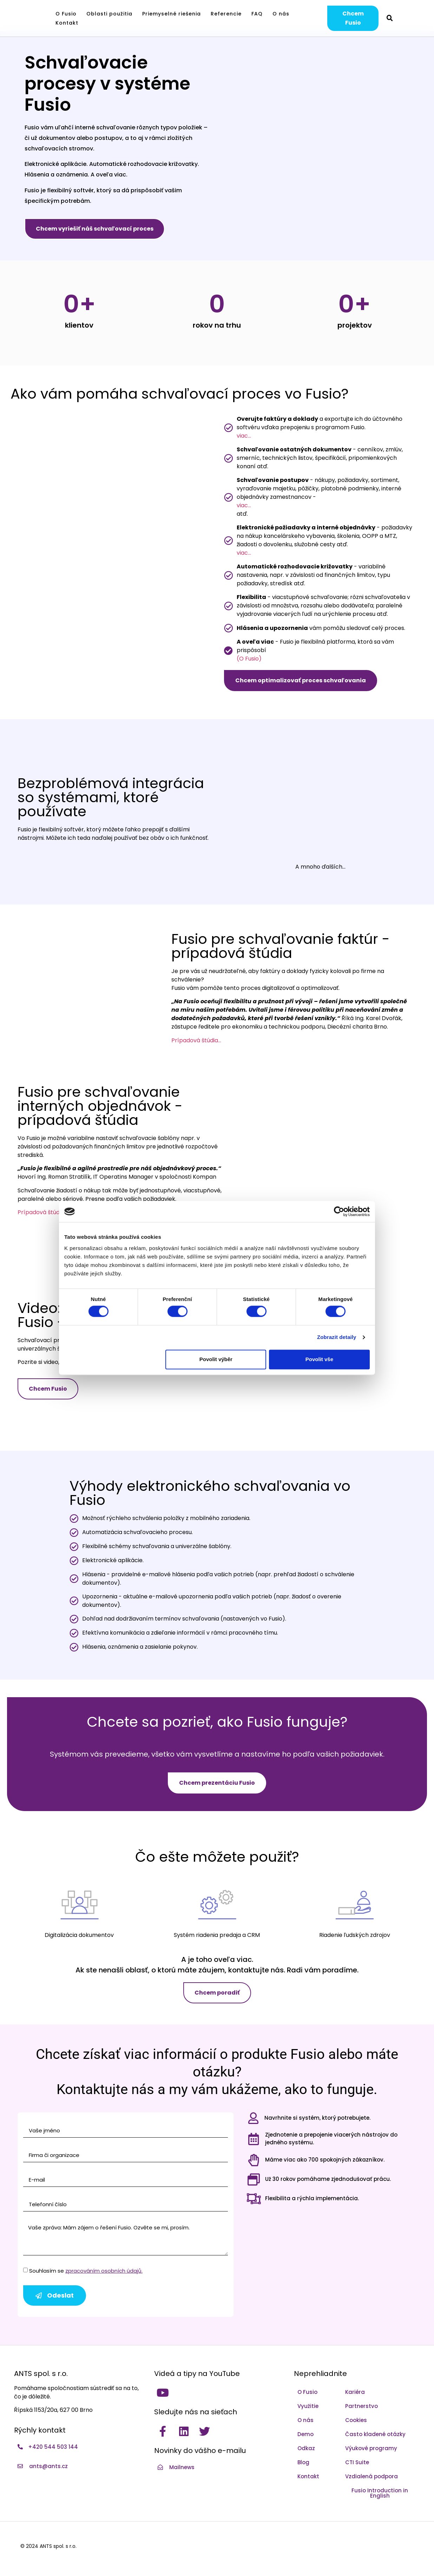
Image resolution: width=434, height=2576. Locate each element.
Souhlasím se (86, 2270)
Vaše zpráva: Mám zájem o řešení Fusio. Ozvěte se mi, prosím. (125, 2238)
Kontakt (66, 22)
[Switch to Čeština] (404, 18)
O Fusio (66, 13)
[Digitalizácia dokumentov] (79, 1902)
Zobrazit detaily (336, 1337)
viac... (244, 436)
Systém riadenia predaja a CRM (217, 1935)
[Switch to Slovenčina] (425, 18)
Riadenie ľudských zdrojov (354, 1935)
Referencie (226, 13)
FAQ (257, 13)
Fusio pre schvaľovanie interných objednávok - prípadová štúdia (100, 1106)
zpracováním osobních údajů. (104, 2270)
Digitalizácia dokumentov (79, 1935)
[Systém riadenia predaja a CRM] (217, 1902)
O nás (280, 13)
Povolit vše (319, 1359)
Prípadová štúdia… (196, 1040)
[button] (389, 18)
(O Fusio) (249, 659)
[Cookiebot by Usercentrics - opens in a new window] (339, 1211)
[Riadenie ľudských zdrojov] (355, 1902)
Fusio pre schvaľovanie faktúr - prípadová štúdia (280, 946)
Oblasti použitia (109, 13)
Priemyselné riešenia (171, 13)
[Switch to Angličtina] (414, 18)
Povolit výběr (215, 1359)
